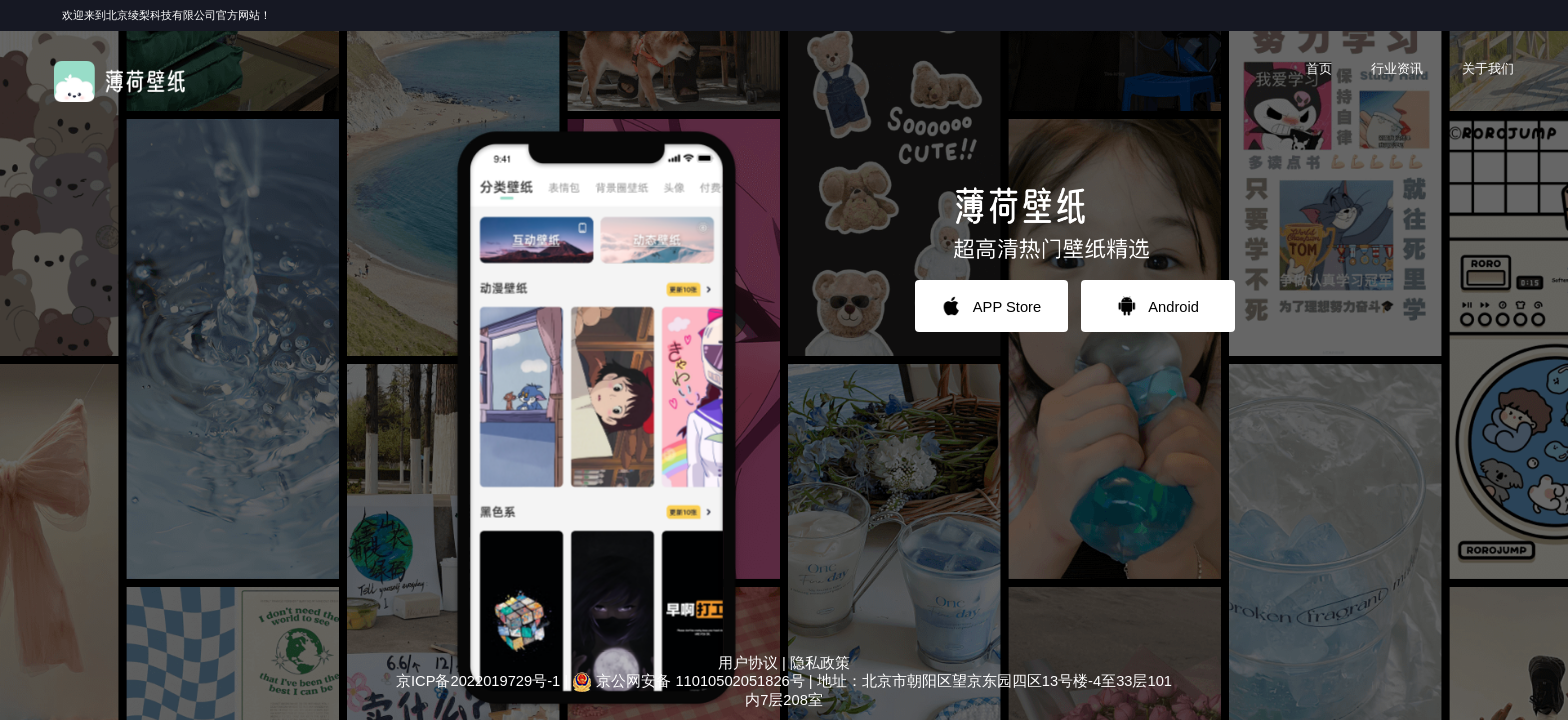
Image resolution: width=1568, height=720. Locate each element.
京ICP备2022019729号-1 (478, 681)
